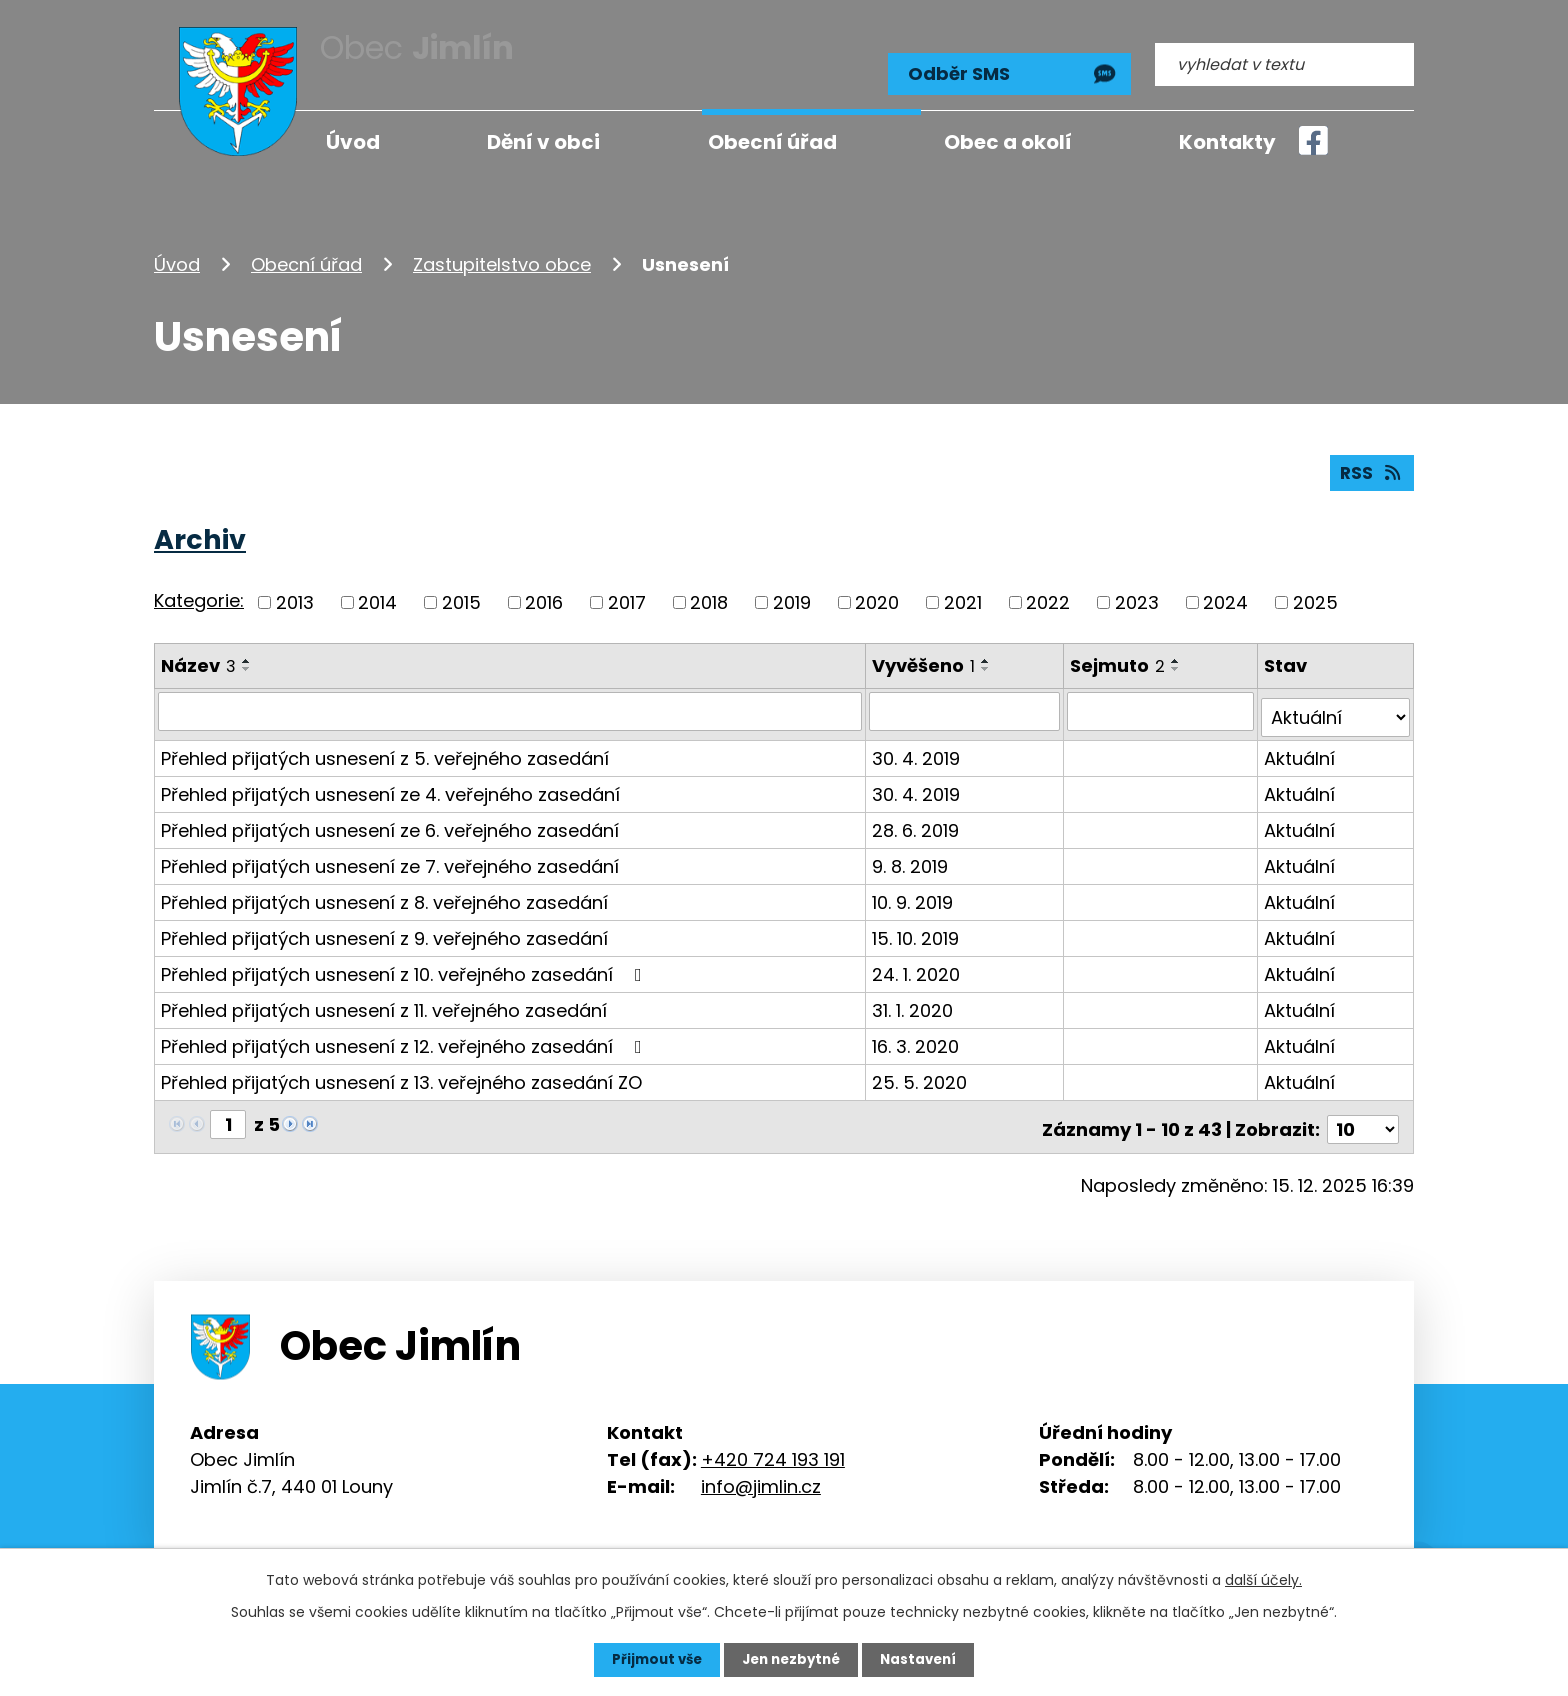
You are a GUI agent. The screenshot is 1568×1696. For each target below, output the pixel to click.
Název (198, 658)
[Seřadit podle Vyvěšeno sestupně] (987, 662)
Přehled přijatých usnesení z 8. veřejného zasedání (384, 889)
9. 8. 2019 (911, 853)
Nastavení (924, 1659)
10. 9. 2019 (913, 889)
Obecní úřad (306, 253)
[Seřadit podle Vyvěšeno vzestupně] (987, 654)
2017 (627, 595)
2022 (1048, 595)
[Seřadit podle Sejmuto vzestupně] (1178, 654)
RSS (1371, 465)
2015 (461, 595)
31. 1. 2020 (913, 997)
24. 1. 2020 (917, 961)
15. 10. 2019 (916, 925)
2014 (377, 595)
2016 (544, 595)
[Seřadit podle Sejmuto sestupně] (1178, 662)
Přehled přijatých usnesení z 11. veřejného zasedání (384, 997)
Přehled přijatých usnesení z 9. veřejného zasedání (384, 925)
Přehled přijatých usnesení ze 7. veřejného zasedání (390, 853)
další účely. (1263, 1579)
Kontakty (1227, 142)
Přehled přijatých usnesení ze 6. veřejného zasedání (390, 817)
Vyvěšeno (924, 658)
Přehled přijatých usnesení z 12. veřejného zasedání (405, 1033)
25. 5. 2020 (920, 1069)
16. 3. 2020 (916, 1033)
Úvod (177, 253)
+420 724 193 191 (773, 1441)
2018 (709, 595)
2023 (1137, 595)
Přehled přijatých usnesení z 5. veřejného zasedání (385, 745)
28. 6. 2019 (916, 817)
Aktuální (1300, 745)
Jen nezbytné (791, 1659)
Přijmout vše (651, 1659)
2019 (792, 595)
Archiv (200, 532)
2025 (1315, 595)
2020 (877, 595)
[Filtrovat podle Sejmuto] (1162, 705)
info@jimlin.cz (761, 1468)
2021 (963, 595)
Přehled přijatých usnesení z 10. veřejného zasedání (405, 961)
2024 (1225, 595)
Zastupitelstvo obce (502, 253)
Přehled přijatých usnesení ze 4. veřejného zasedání (390, 781)
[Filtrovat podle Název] (510, 705)
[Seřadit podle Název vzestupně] (247, 654)
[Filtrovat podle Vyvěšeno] (966, 705)
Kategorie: (199, 594)
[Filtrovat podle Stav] (1336, 705)
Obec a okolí (1008, 142)
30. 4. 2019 (917, 745)
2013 (295, 595)
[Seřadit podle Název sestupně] (247, 662)
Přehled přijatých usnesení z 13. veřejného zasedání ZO (401, 1069)
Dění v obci (543, 142)
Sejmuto (1119, 658)
